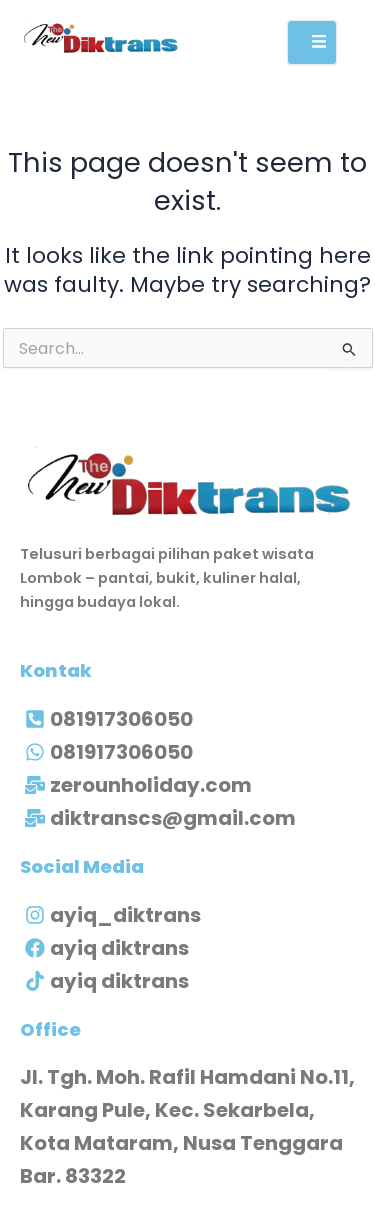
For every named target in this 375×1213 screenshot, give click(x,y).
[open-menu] (312, 42)
